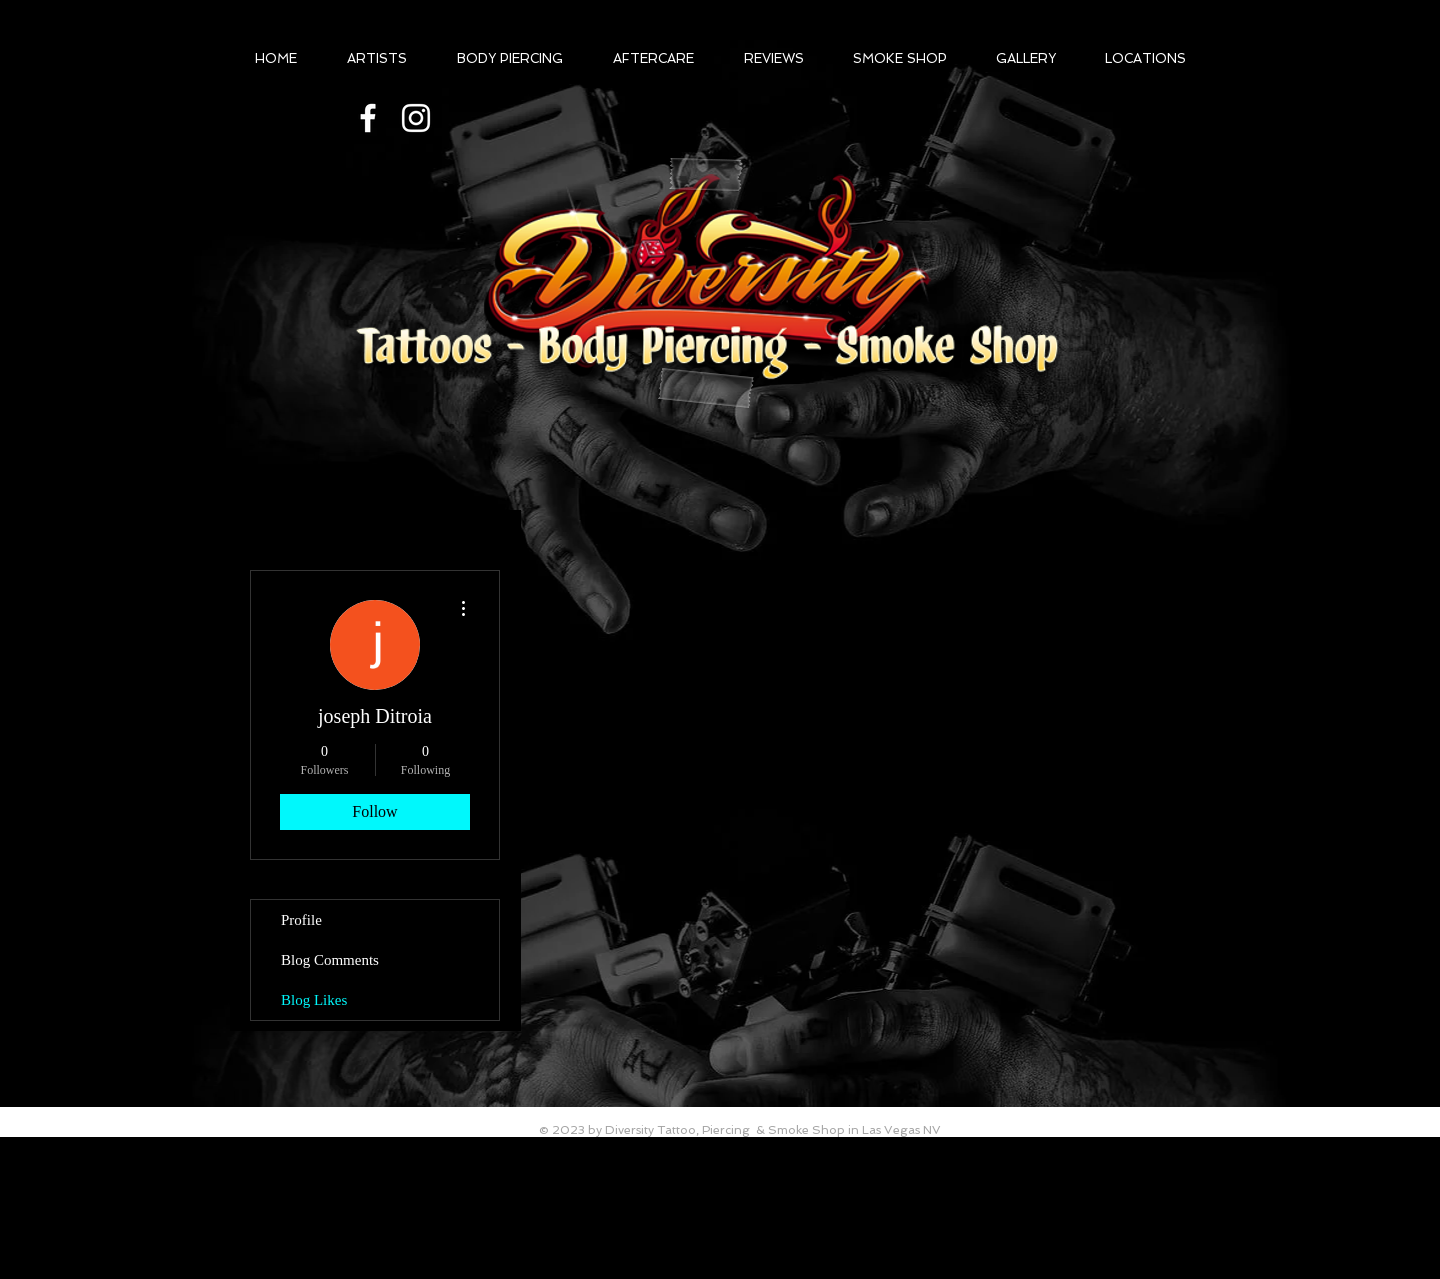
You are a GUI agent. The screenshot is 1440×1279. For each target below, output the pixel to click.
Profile (301, 920)
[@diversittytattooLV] (368, 118)
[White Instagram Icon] (416, 118)
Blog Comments (330, 960)
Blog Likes (314, 1000)
